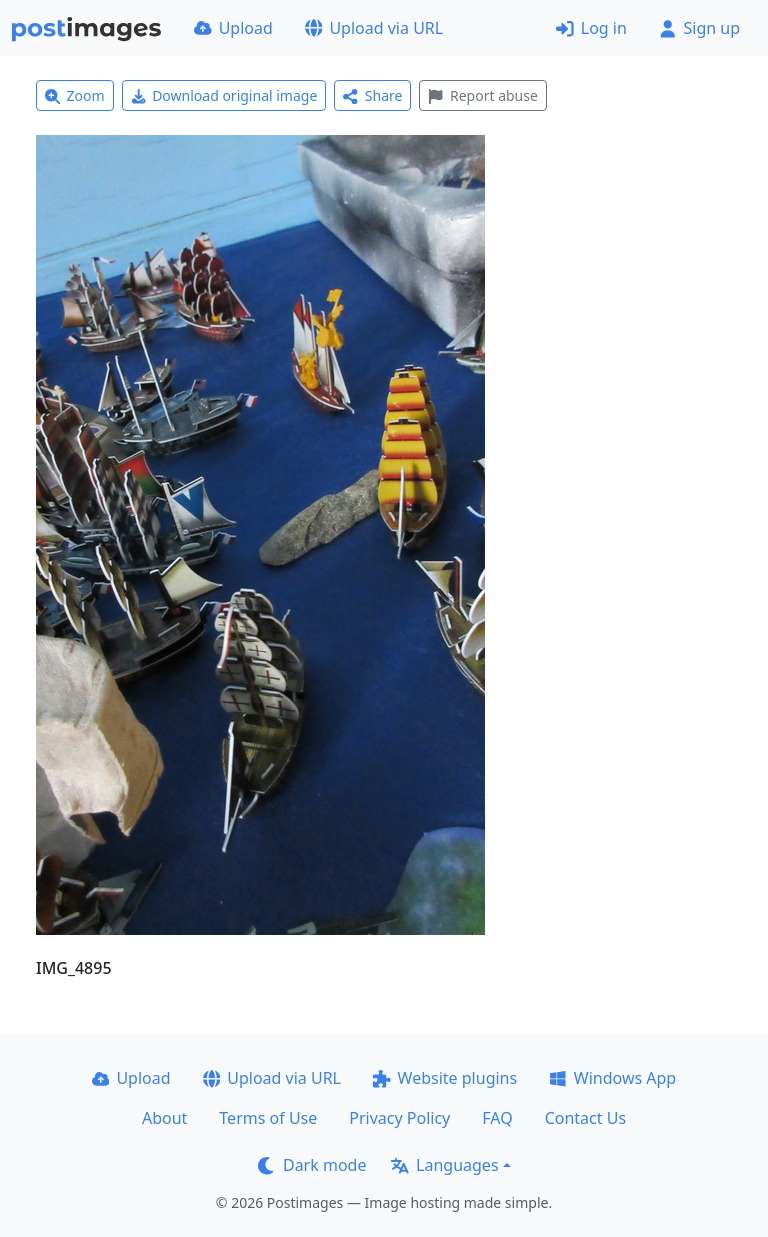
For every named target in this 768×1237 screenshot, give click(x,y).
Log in (591, 28)
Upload (233, 28)
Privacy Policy (399, 1118)
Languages (444, 1165)
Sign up (699, 28)
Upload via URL (374, 28)
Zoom (75, 95)
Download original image (224, 95)
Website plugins (445, 1078)
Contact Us (585, 1118)
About (164, 1118)
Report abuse (482, 95)
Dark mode (312, 1165)
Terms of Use (268, 1118)
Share (372, 95)
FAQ (497, 1118)
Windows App (612, 1078)
